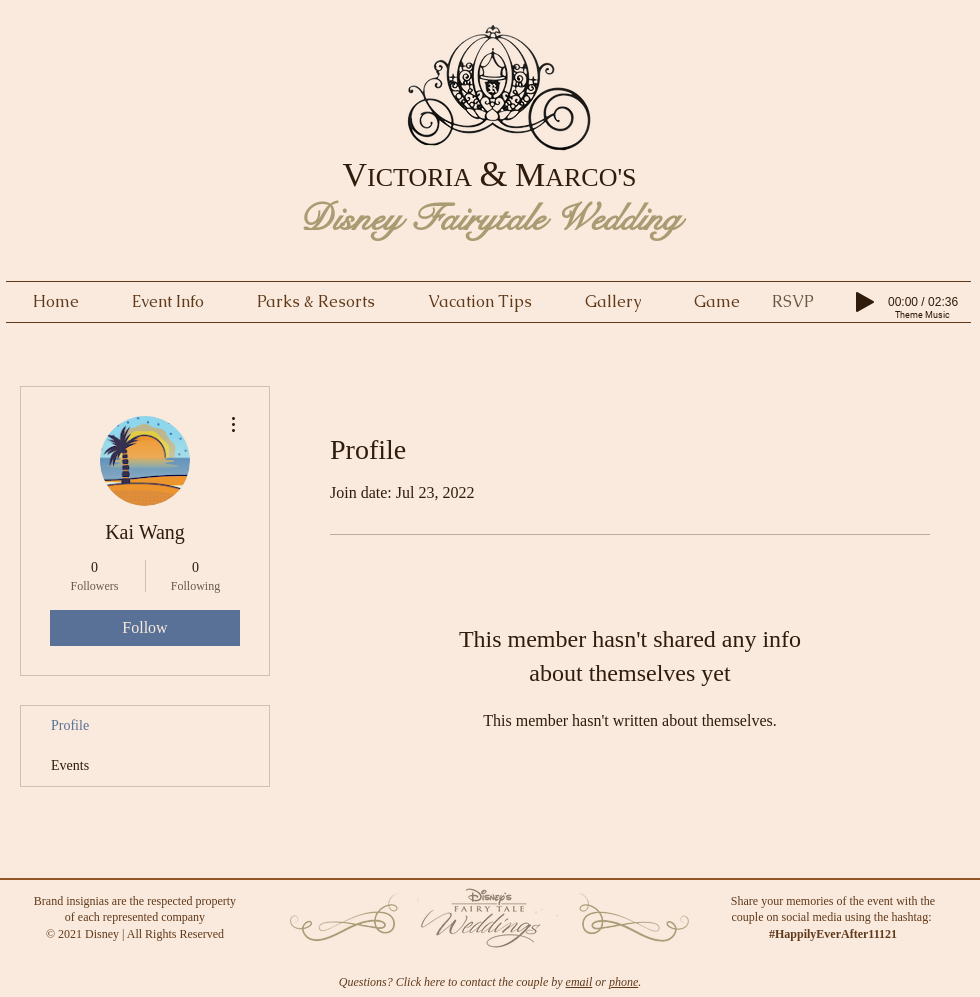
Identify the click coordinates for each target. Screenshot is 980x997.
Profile (70, 725)
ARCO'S (590, 177)
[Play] (865, 302)
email (579, 982)
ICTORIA (419, 177)
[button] (793, 302)
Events (70, 765)
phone (623, 982)
